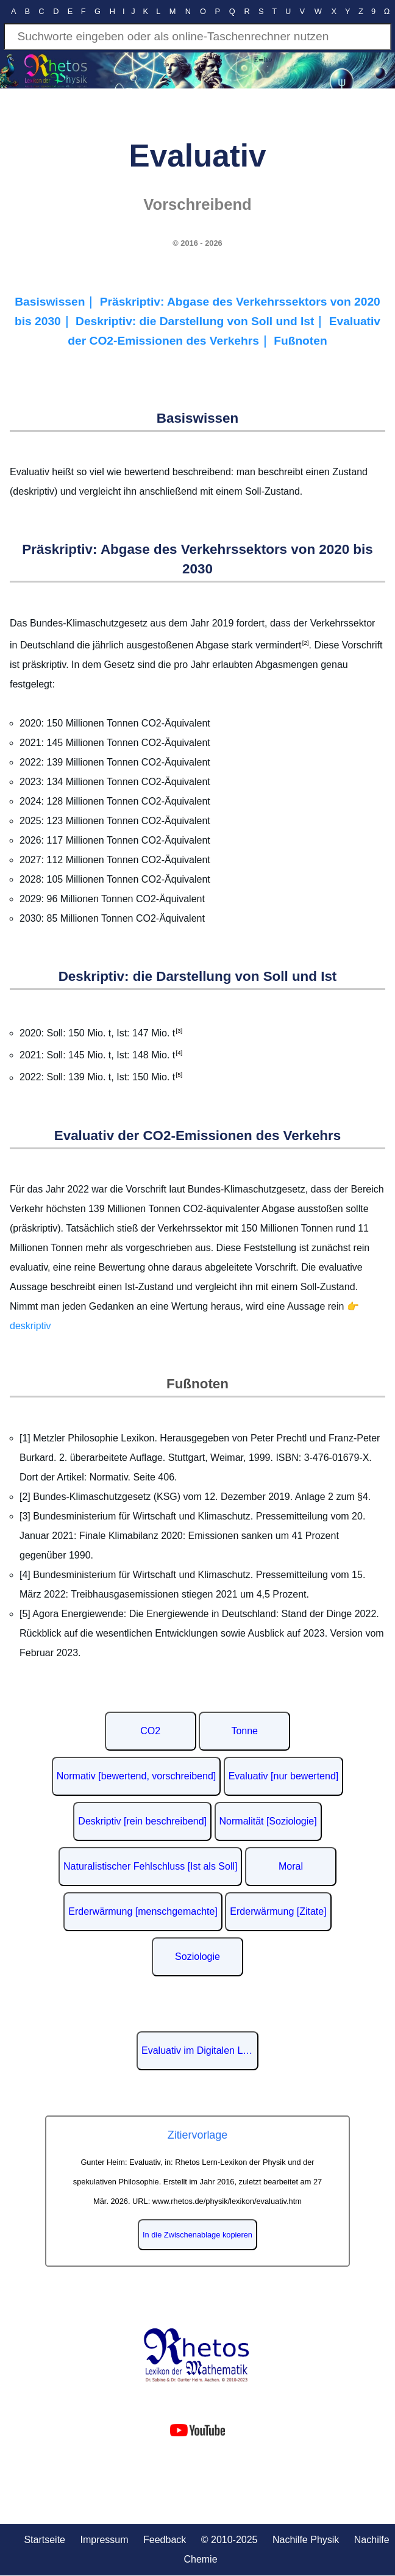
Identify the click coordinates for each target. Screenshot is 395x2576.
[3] (178, 1030)
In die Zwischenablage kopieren (197, 2234)
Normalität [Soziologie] (268, 1821)
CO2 (150, 1731)
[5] (178, 1074)
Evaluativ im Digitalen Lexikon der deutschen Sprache (199, 2050)
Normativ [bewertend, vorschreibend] (136, 1776)
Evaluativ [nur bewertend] (284, 1776)
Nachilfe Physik (305, 2540)
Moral (291, 1866)
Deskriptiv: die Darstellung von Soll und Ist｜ (202, 321)
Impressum (104, 2540)
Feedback (164, 2540)
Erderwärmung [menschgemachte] (143, 1911)
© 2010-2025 (229, 2540)
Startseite (44, 2540)
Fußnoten (300, 340)
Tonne (244, 1731)
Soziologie (197, 1956)
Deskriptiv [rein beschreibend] (142, 1821)
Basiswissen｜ (57, 301)
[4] (178, 1052)
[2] (305, 642)
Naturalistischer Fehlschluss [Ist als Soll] (150, 1866)
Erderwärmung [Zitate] (278, 1911)
